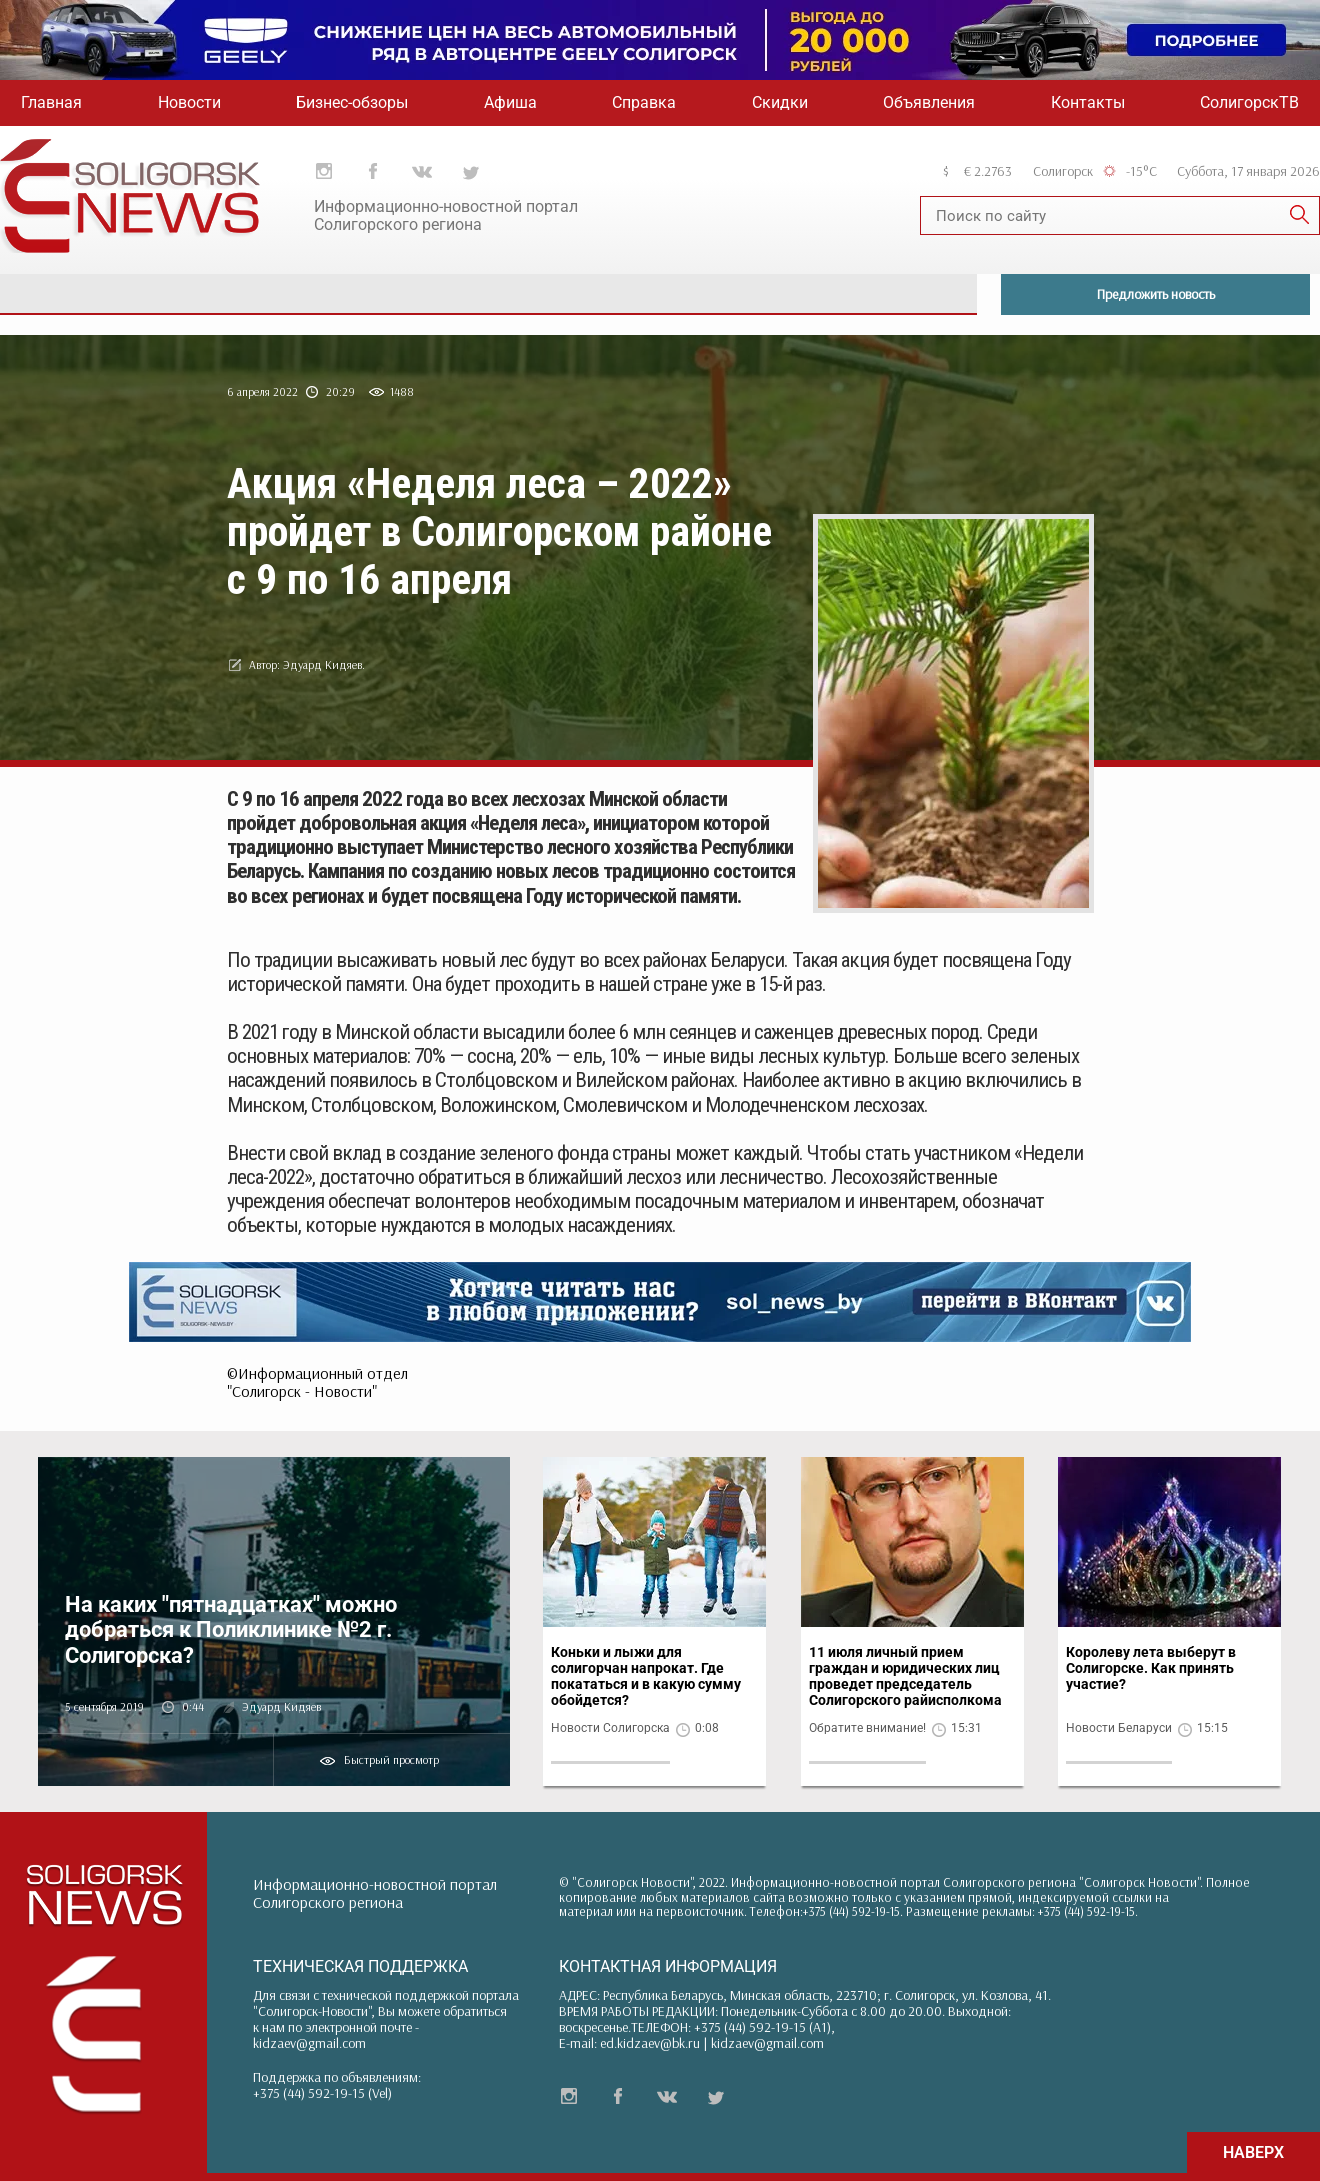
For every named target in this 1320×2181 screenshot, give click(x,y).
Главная (51, 102)
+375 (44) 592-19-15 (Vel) (322, 2093)
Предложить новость (1156, 294)
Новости (189, 102)
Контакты (1088, 102)
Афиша (510, 102)
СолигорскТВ (1249, 102)
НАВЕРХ (1253, 2152)
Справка (644, 102)
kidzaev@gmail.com (309, 2043)
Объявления (929, 102)
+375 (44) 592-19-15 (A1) (762, 2027)
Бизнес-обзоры (352, 102)
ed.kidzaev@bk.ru (650, 2043)
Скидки (780, 102)
